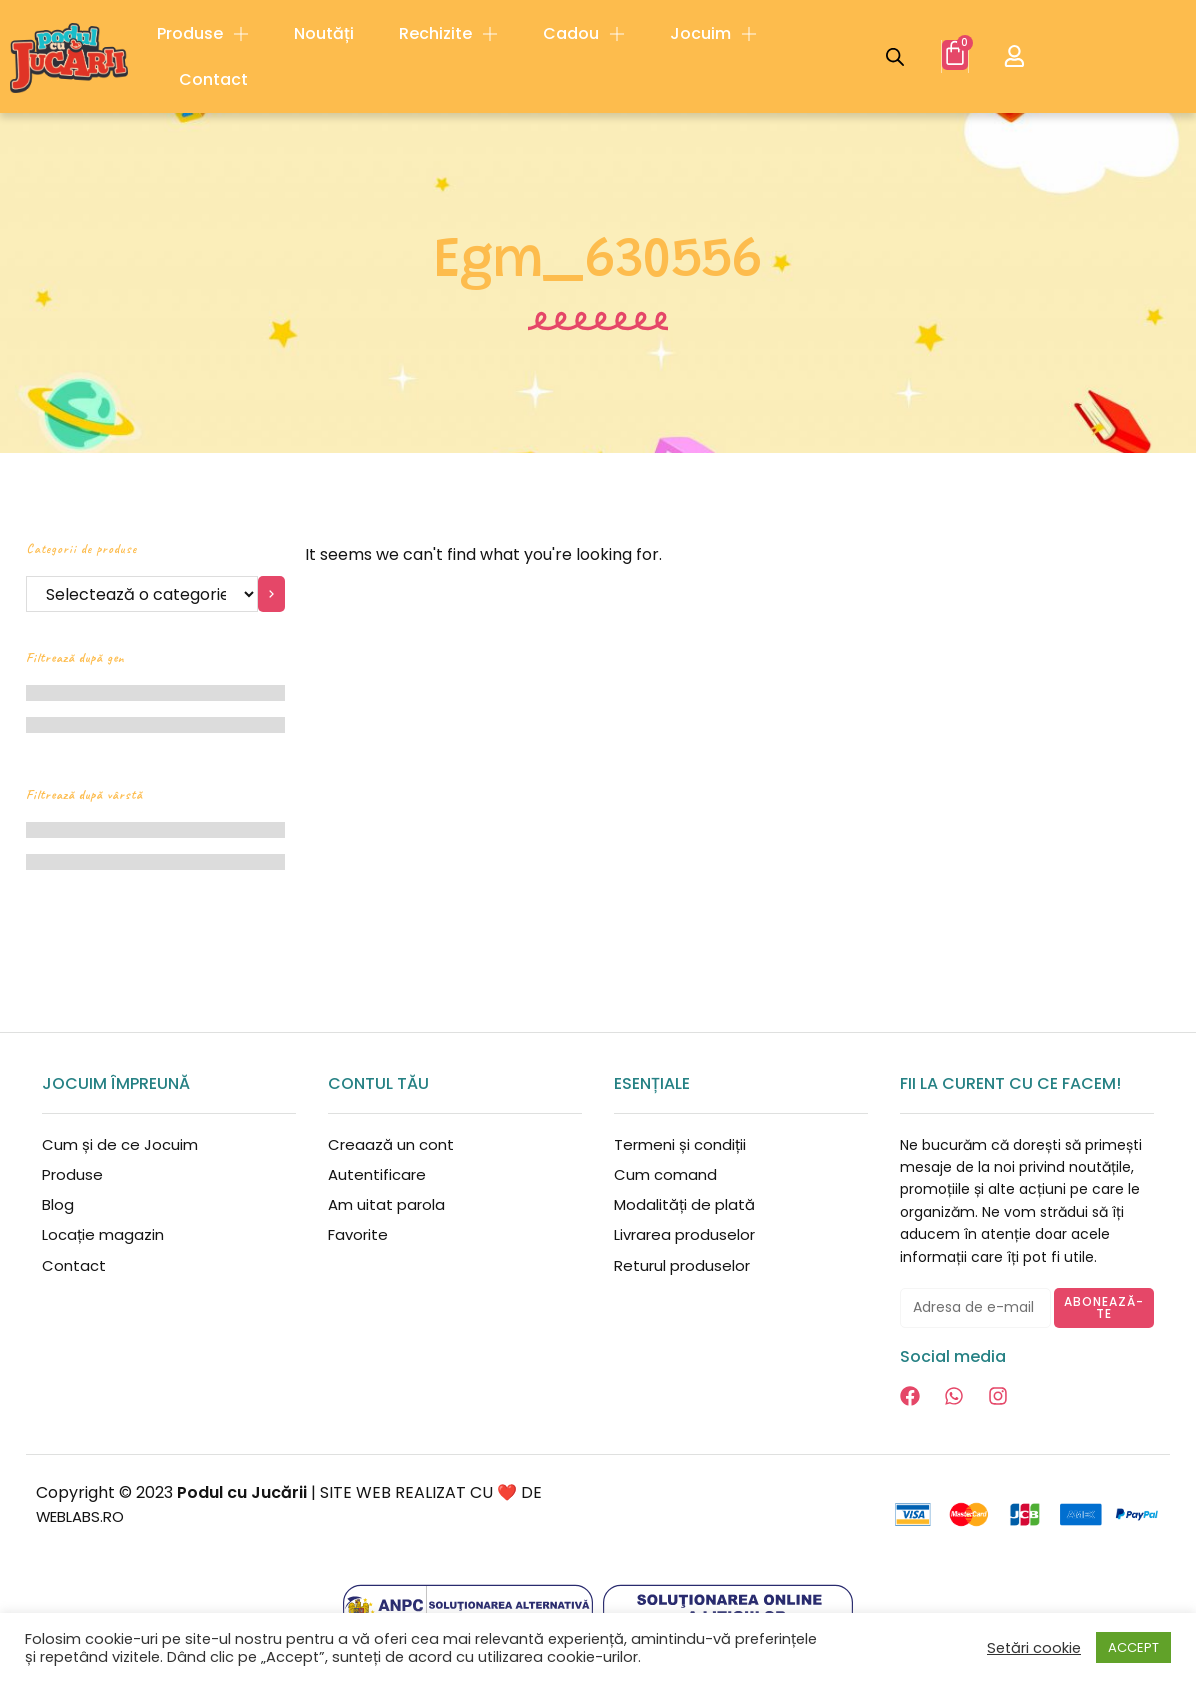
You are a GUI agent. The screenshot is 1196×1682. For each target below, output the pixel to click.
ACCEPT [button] (1133, 1647)
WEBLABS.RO (85, 1516)
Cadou (584, 34)
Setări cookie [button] (1034, 1648)
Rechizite (448, 34)
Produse (203, 34)
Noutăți (324, 33)
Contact (213, 79)
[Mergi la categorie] (271, 594)
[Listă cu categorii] (142, 594)
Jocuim (713, 34)
